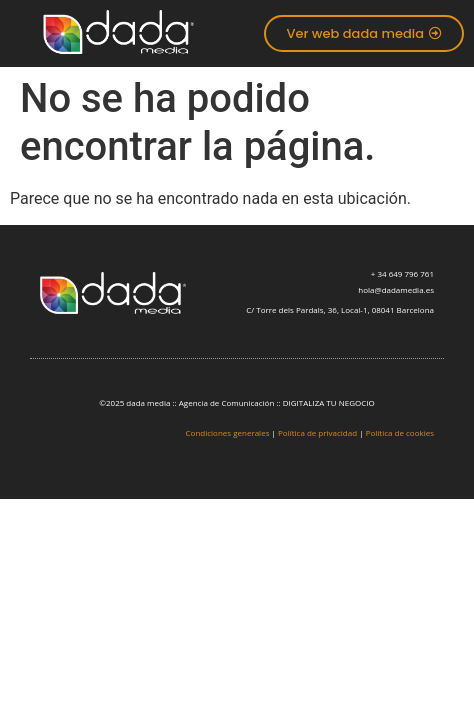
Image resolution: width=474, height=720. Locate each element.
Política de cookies (400, 432)
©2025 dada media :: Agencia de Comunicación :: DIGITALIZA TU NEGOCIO (236, 402)
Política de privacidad (317, 432)
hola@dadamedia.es (396, 289)
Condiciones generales (228, 432)
